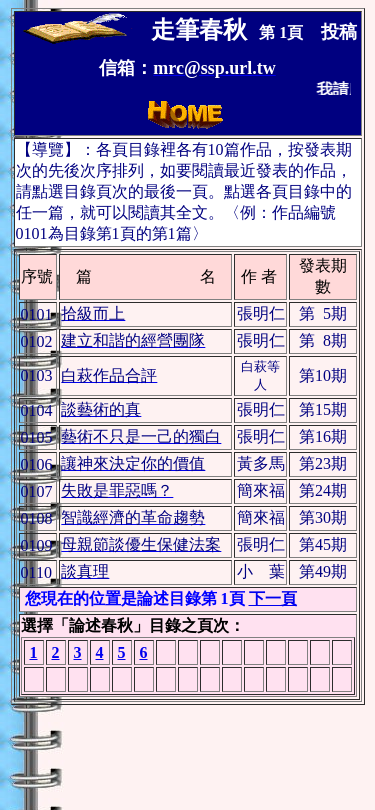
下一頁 (273, 598)
